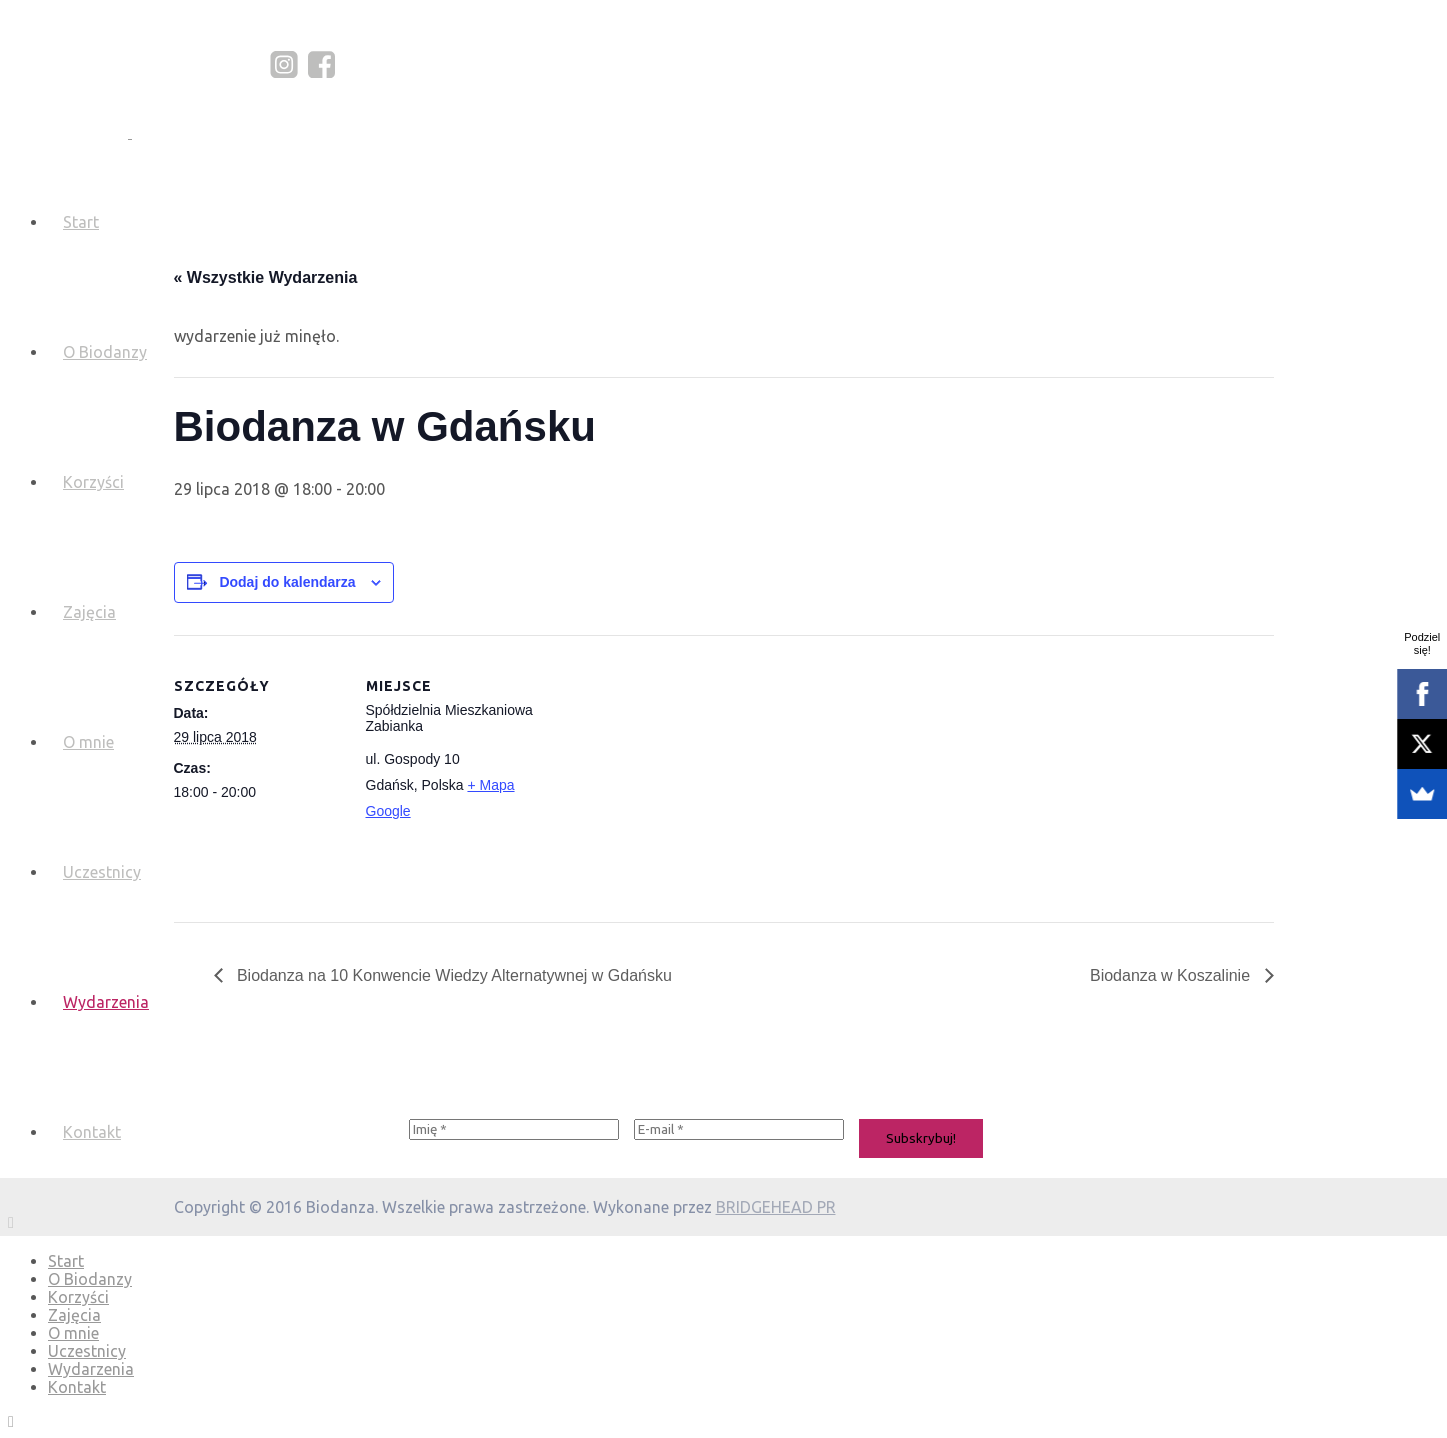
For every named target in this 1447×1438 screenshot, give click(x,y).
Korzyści (93, 482)
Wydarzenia (106, 1002)
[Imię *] (514, 1129)
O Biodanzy (105, 352)
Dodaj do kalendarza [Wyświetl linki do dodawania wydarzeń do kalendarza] (287, 582)
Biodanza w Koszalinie (1172, 975)
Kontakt (92, 1132)
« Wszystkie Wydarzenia (266, 277)
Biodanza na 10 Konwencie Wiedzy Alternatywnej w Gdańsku (452, 975)
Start (81, 222)
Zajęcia (89, 612)
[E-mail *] (739, 1129)
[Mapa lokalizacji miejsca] (663, 773)
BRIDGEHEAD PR (776, 1207)
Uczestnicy (102, 872)
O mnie (88, 742)
